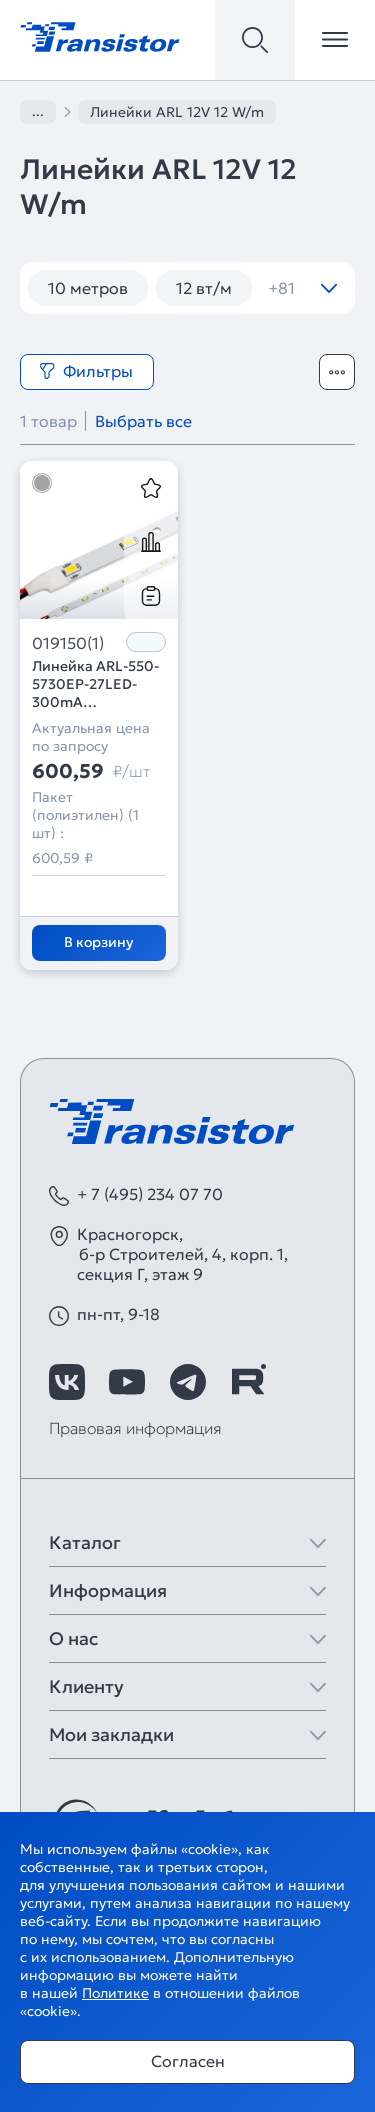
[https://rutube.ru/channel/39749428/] (248, 1382)
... (38, 111)
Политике (115, 1993)
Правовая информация (135, 1428)
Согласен (188, 2061)
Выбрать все (143, 421)
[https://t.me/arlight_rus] (188, 1382)
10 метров (88, 288)
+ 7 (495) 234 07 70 (150, 1194)
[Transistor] (100, 35)
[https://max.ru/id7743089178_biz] (308, 1382)
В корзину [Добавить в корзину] (98, 942)
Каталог (85, 1542)
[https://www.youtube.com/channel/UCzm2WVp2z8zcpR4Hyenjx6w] (127, 1382)
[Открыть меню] (335, 40)
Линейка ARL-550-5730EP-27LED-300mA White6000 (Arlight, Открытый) (95, 684)
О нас (73, 1638)
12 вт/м (204, 288)
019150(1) (68, 643)
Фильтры (86, 371)
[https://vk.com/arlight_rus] (67, 1382)
